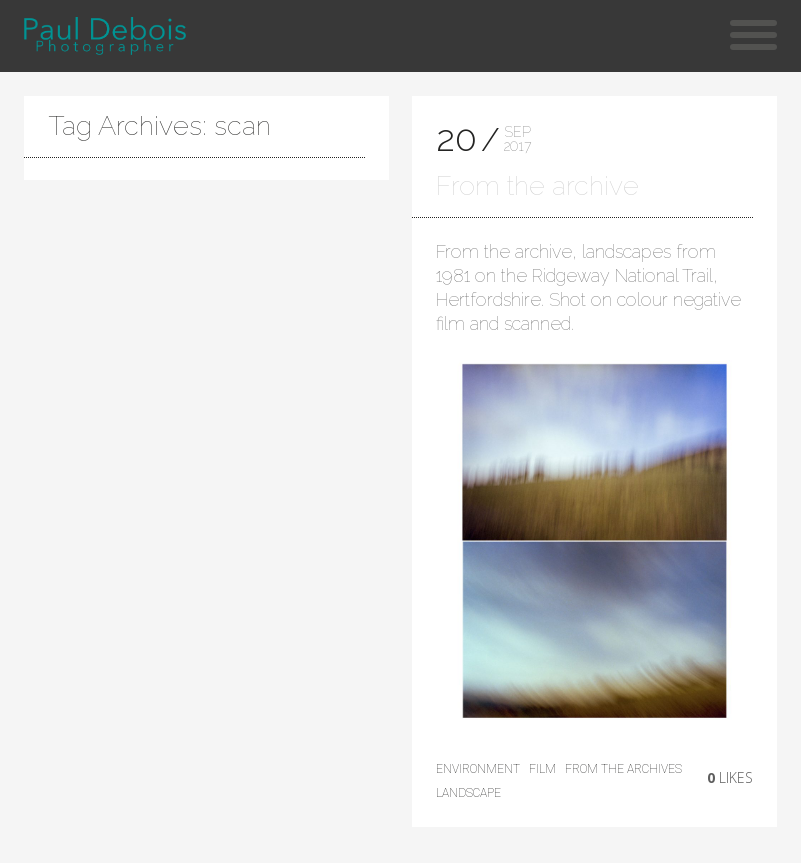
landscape (468, 793)
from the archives (623, 769)
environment (478, 769)
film (542, 769)
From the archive (537, 185)
